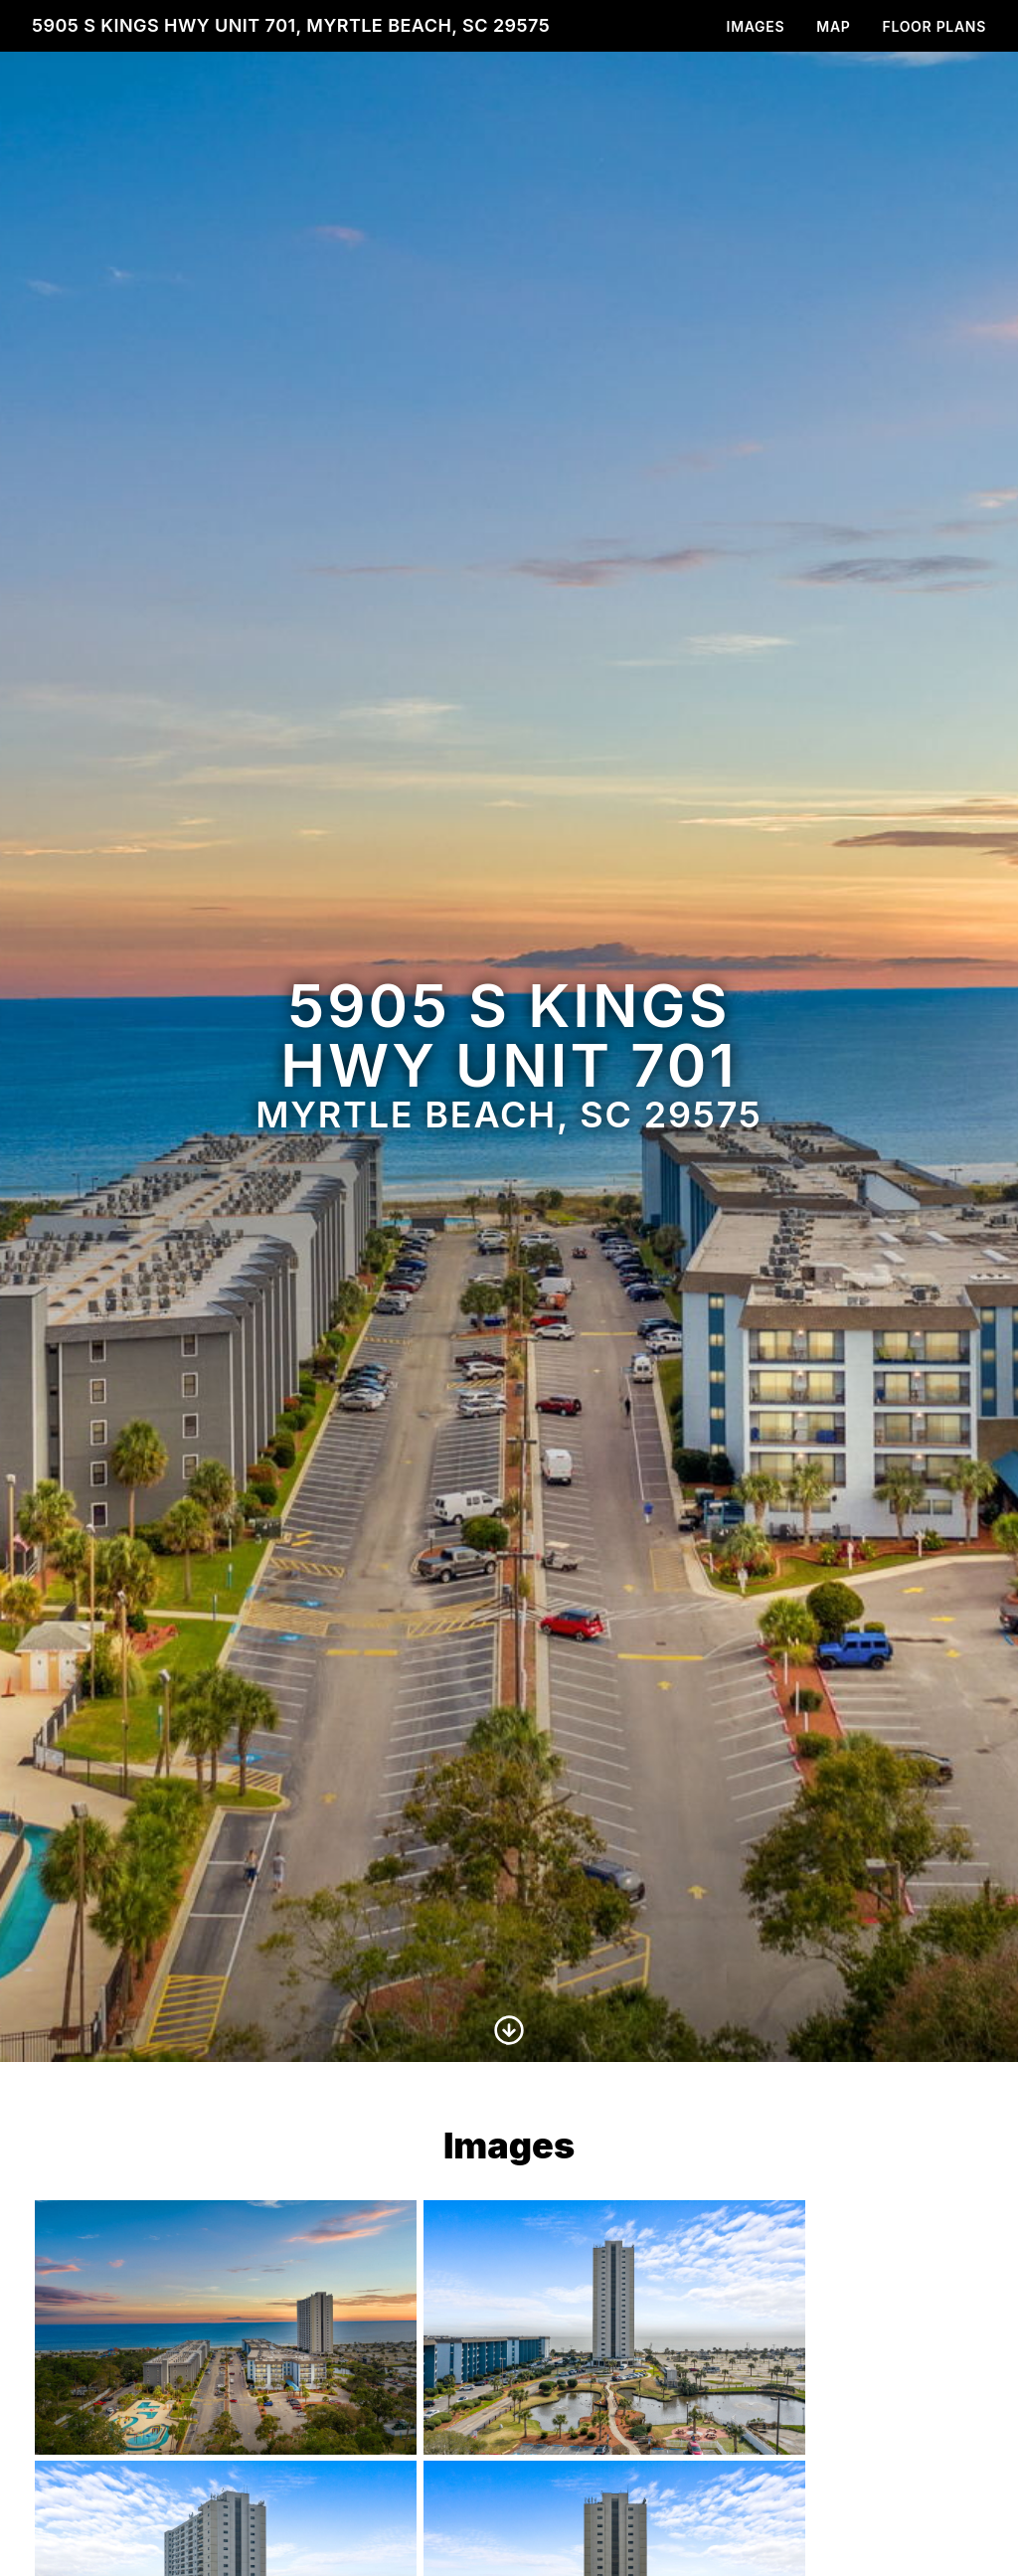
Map (833, 26)
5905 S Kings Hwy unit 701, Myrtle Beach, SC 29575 (291, 25)
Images (756, 26)
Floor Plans (935, 26)
